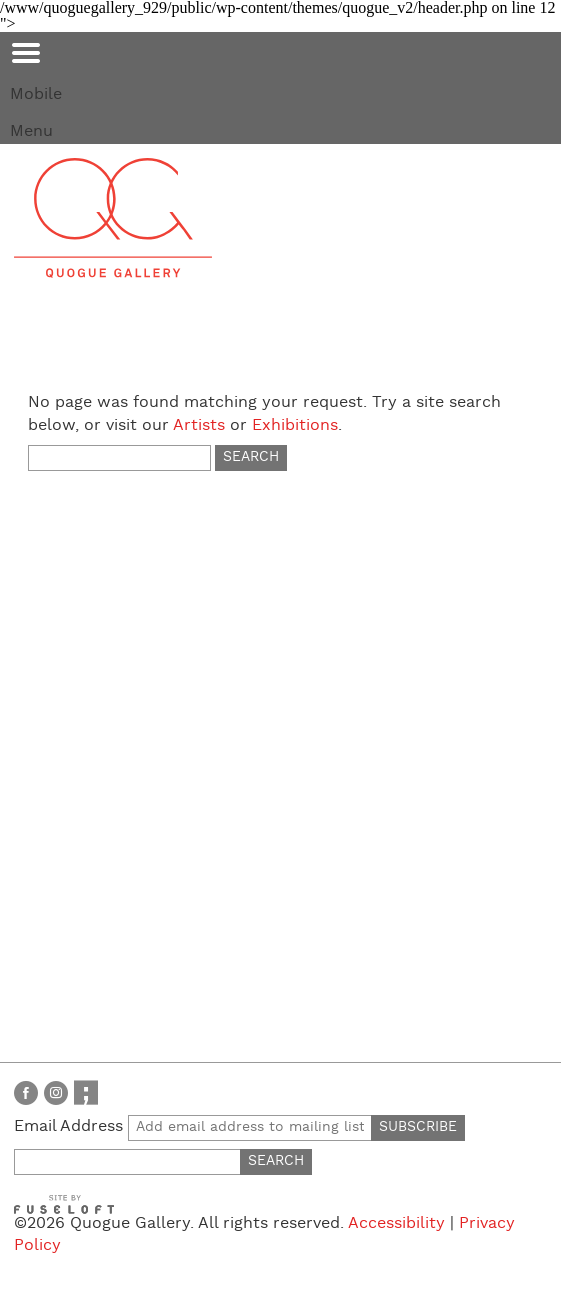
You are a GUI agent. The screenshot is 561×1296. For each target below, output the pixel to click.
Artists (199, 425)
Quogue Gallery (113, 218)
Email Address (193, 1126)
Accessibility (396, 1223)
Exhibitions (295, 425)
